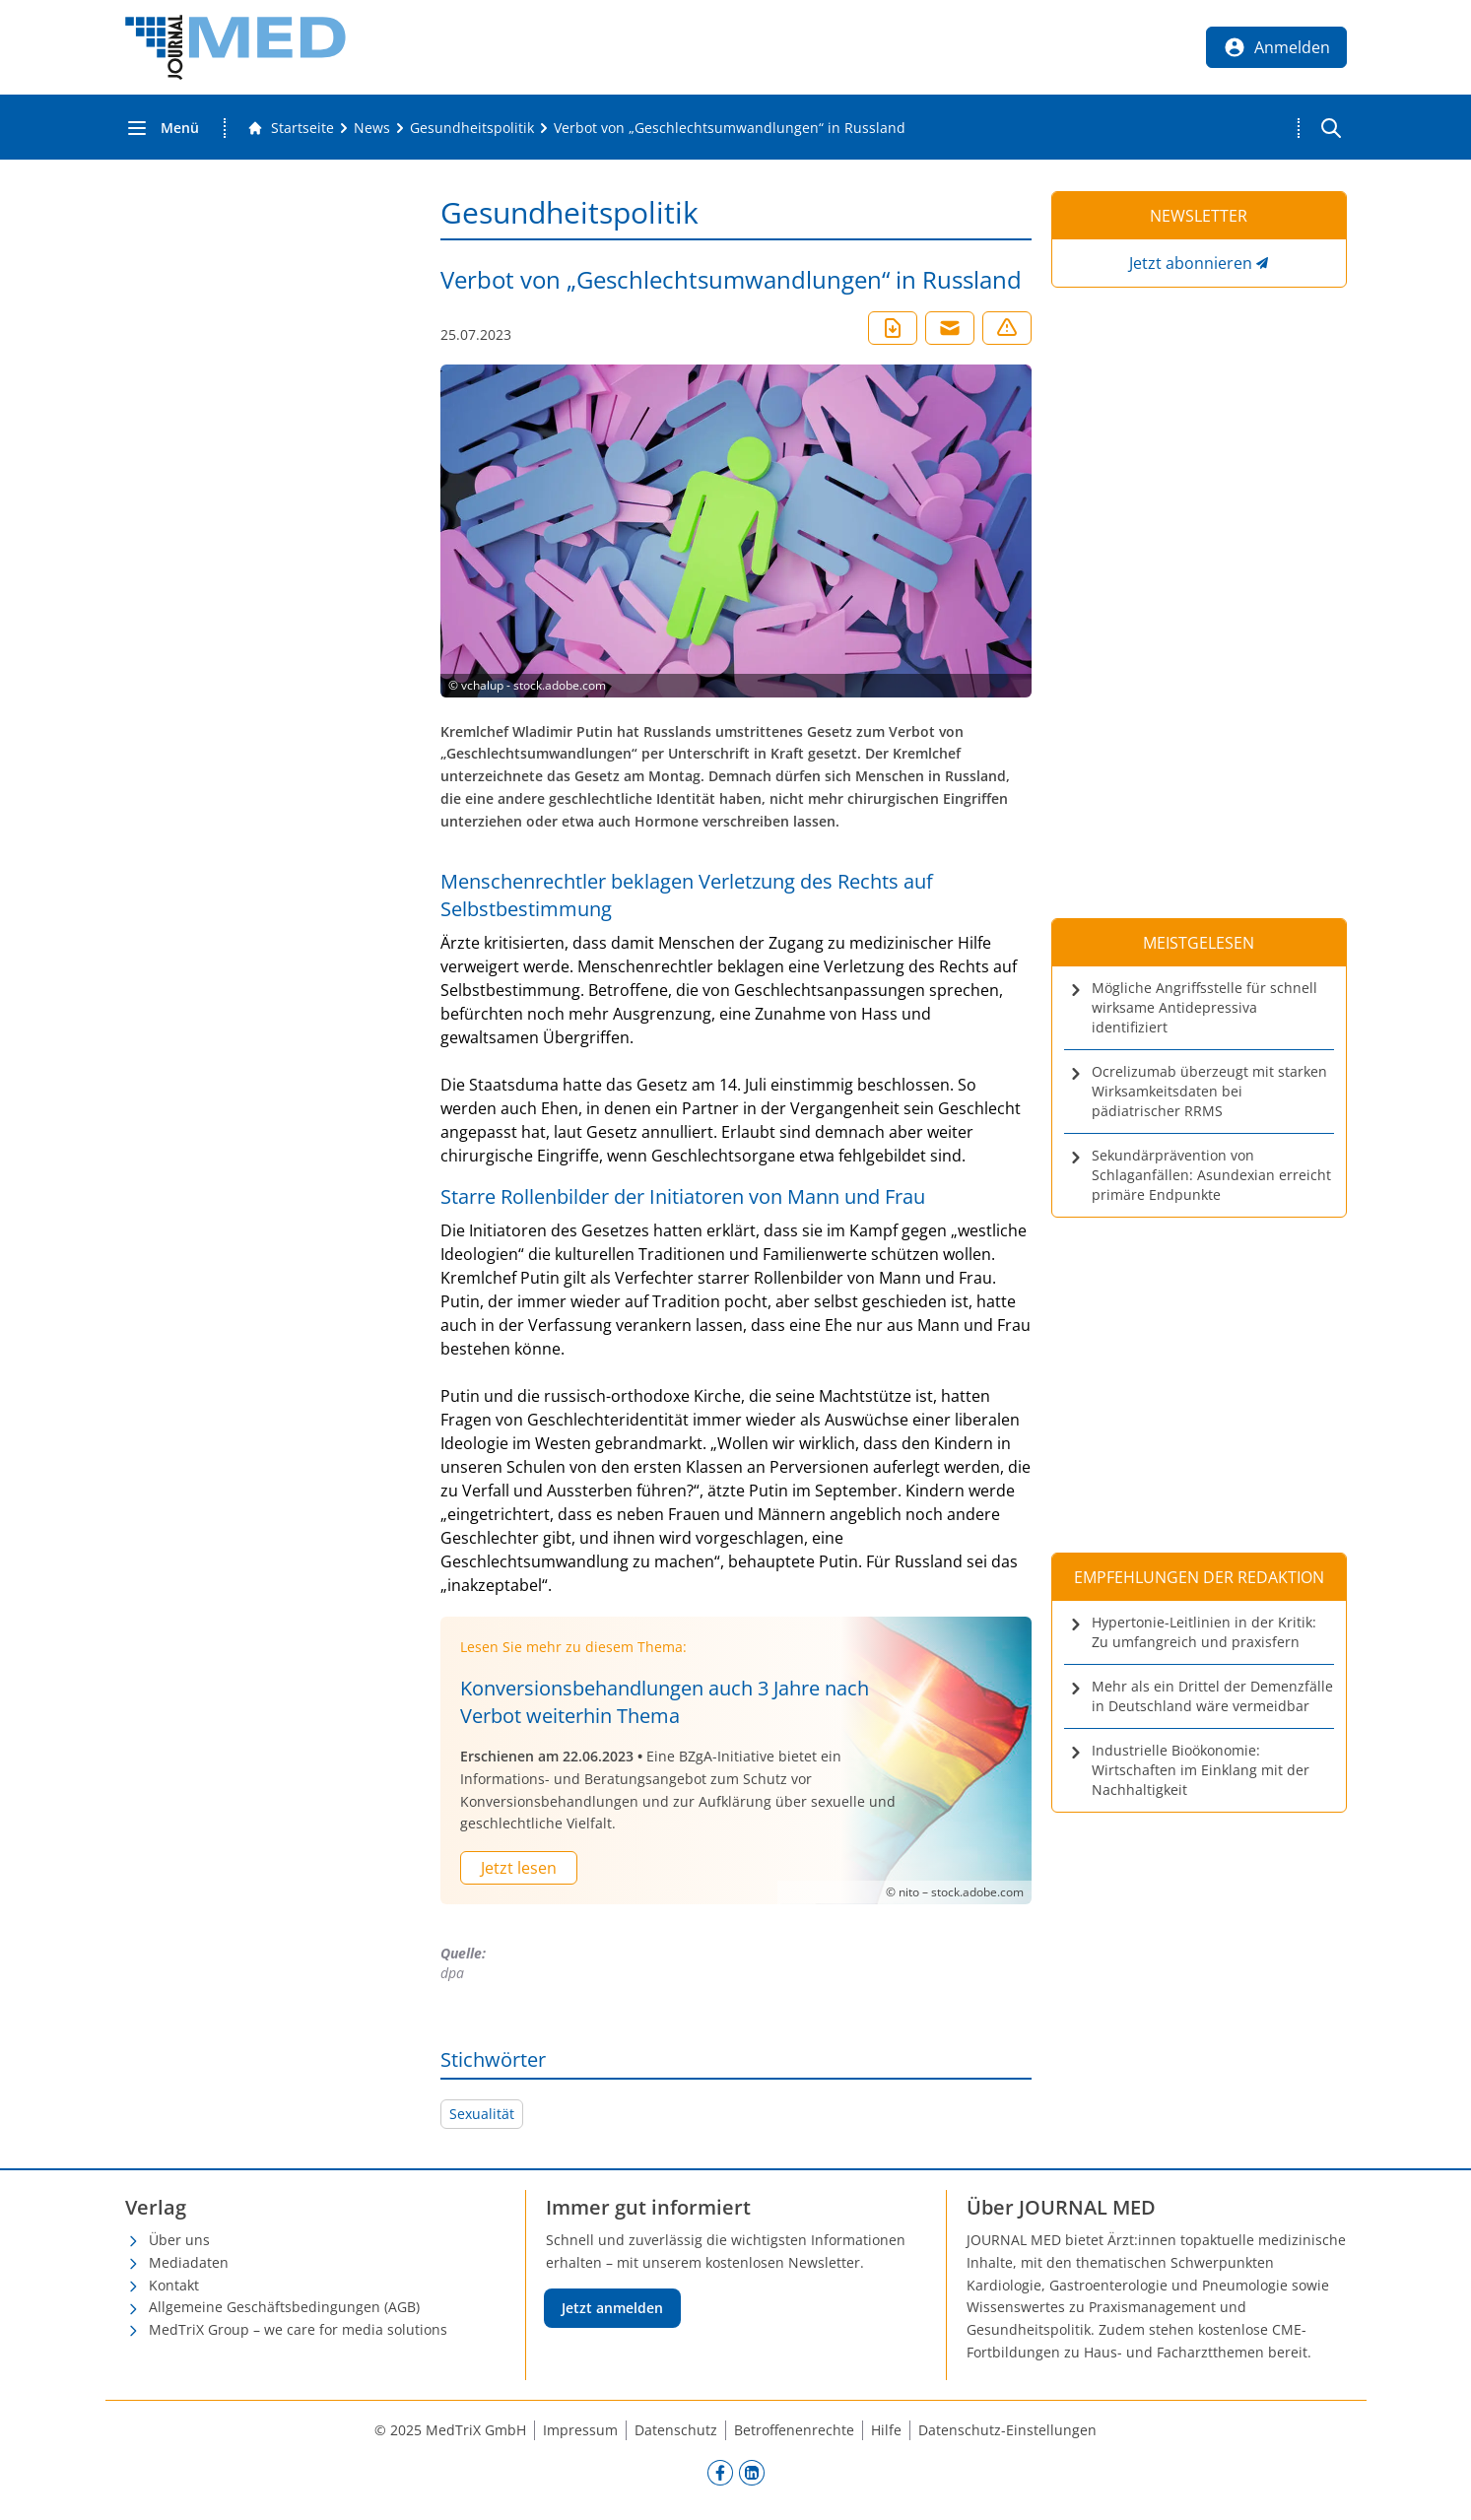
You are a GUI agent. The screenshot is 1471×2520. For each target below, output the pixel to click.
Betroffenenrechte (794, 2430)
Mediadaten (189, 2262)
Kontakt (174, 2285)
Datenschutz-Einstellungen (1007, 2430)
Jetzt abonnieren (1190, 263)
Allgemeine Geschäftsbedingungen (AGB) (284, 2306)
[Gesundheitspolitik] (472, 128)
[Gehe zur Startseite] (290, 128)
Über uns (179, 2239)
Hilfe (886, 2430)
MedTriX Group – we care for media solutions (298, 2329)
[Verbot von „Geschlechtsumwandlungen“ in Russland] (729, 128)
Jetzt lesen (519, 1868)
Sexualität (481, 2113)
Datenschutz (676, 2430)
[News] (372, 128)
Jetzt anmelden (612, 2307)
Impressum (580, 2430)
